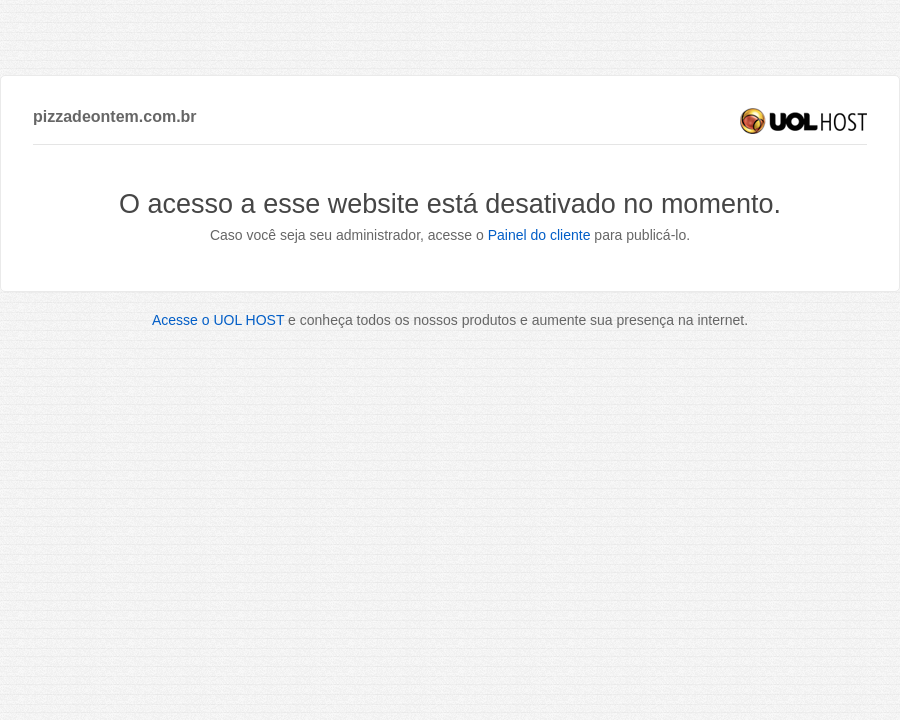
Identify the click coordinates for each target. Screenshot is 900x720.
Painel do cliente (539, 235)
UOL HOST (803, 121)
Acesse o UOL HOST (218, 320)
